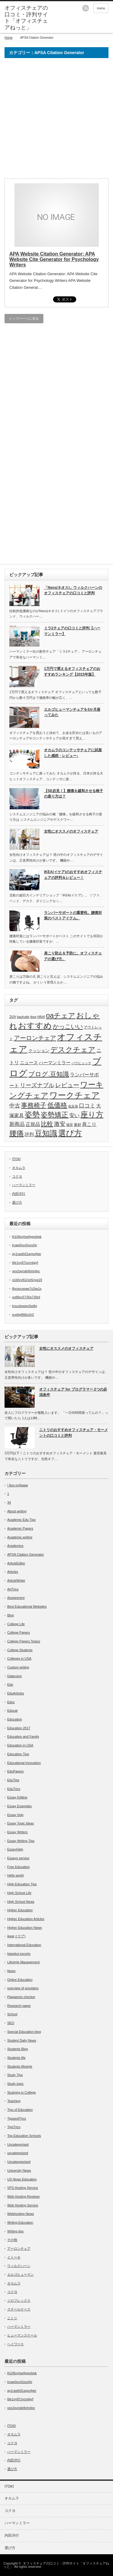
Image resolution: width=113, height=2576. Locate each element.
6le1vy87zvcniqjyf (25, 1262)
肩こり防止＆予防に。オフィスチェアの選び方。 (73, 956)
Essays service (18, 1858)
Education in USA (20, 1745)
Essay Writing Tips (20, 1841)
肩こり (89, 1124)
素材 (77, 1125)
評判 (29, 1134)
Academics (15, 1545)
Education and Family (23, 1736)
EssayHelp (15, 1849)
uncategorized (17, 2153)
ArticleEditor (16, 1563)
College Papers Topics (23, 1641)
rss (85, 8)
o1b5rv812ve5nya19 (27, 1280)
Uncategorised (18, 2144)
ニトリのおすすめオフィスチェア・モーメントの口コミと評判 (73, 1433)
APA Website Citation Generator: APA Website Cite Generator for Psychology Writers (54, 259)
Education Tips (18, 1754)
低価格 (57, 1105)
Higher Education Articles (25, 1919)
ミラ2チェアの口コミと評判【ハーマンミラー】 (72, 631)
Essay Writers (17, 1832)
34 (9, 1502)
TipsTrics (13, 2127)
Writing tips (15, 2231)
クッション (38, 1050)
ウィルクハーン (18, 2266)
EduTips (13, 1780)
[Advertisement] (56, 121)
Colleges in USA (19, 1658)
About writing (17, 1511)
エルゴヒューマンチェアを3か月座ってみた (72, 712)
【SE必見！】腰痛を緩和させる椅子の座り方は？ (73, 794)
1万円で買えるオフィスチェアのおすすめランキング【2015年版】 (72, 672)
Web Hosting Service (22, 2205)
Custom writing (18, 1667)
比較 (47, 1123)
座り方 (91, 1114)
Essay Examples (19, 1806)
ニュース (29, 1062)
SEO (10, 2023)
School (12, 2014)
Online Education (20, 1979)
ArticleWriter (16, 1580)
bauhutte (23, 1017)
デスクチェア (73, 1049)
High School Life (19, 1893)
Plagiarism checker (21, 1997)
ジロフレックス (18, 2300)
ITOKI (16, 1159)
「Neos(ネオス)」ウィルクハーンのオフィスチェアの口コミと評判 (73, 590)
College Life (16, 1624)
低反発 (73, 1106)
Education (14, 1719)
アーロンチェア (35, 1038)
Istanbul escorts (18, 1953)
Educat (12, 1710)
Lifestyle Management (23, 1962)
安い (74, 1115)
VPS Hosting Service (22, 2188)
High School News (20, 1901)
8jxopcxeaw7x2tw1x (27, 1288)
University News (19, 2170)
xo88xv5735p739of (26, 1297)
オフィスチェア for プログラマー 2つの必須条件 (73, 1392)
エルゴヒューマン (20, 2274)
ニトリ (12, 2318)
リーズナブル (37, 1085)
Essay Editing (17, 1797)
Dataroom (14, 1676)
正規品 (33, 1124)
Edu (10, 1684)
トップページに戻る (24, 318)
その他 (12, 2240)
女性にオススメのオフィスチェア (71, 831)
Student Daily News (21, 2040)
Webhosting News (20, 2214)
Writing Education (20, 2222)
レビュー (67, 1085)
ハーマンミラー (55, 1062)
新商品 (17, 1124)
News (11, 1971)
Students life (16, 2057)
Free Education (18, 1867)
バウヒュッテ (81, 1063)
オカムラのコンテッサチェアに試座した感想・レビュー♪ (73, 753)
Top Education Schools (24, 2135)
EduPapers (15, 1771)
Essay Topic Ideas (20, 1823)
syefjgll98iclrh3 (23, 1314)
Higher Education (20, 1910)
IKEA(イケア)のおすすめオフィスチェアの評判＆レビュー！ (73, 875)
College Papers (18, 1632)
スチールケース (18, 2309)
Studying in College (21, 2092)
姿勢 (32, 1114)
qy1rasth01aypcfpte (26, 1254)
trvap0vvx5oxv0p (24, 1245)
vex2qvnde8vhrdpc (26, 1271)
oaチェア (61, 1015)
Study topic (15, 2083)
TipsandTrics (16, 2118)
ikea (33, 1017)
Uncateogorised (18, 2162)
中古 (14, 1106)
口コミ (87, 1106)
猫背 (69, 1125)
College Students (20, 1650)
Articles (12, 1571)
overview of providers (23, 1988)
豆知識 (46, 1133)
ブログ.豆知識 (48, 1074)
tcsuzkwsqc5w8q (24, 1306)
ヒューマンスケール (22, 2335)
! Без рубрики (17, 1485)
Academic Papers (20, 1528)
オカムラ (18, 1167)
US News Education (22, 2179)
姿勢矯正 (54, 1115)
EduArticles (15, 1693)
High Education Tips (22, 1884)
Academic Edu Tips (21, 1519)
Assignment (15, 1597)
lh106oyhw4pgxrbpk (27, 1236)
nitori (41, 1017)
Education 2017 (18, 1728)
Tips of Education (20, 2109)
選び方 (70, 1133)
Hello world (15, 1875)
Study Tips (15, 2075)
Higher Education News (24, 1927)
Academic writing (19, 1537)
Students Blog (17, 2049)
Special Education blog (24, 2031)
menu (101, 8)
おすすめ (35, 1025)
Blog (10, 1615)
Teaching (13, 2101)
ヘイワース (15, 2344)
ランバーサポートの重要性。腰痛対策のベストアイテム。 (73, 916)
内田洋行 (18, 1193)
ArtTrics (12, 1589)
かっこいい (68, 1026)
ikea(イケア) (16, 1936)
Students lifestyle (19, 2066)
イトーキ (13, 2257)
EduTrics (13, 1789)
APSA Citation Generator (25, 1554)
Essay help (15, 1815)
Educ (11, 1702)
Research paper (19, 2005)
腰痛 (16, 1133)
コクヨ (17, 1176)
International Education (24, 1945)
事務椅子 (33, 1105)
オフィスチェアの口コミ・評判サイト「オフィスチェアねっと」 (56, 2564)
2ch (12, 1016)
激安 (59, 1124)
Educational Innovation (24, 1763)
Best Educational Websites (27, 1606)
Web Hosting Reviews (23, 2196)
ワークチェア (74, 1095)
